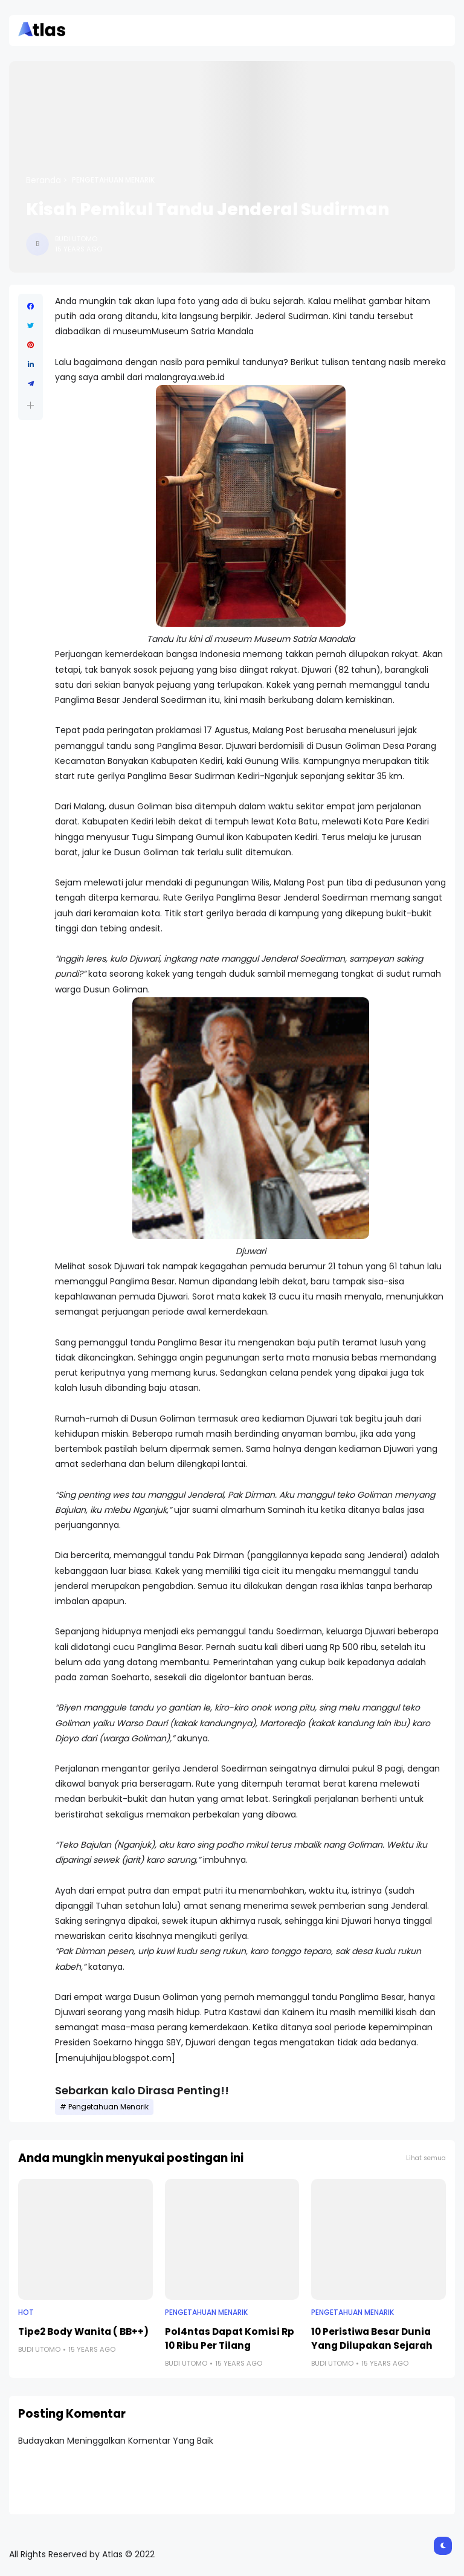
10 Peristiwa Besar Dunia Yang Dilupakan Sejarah (372, 2338)
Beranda (43, 180)
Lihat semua (426, 2158)
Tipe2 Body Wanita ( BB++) (83, 2331)
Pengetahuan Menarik (113, 180)
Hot (26, 2312)
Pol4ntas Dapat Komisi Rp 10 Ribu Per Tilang (229, 2338)
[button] (30, 405)
